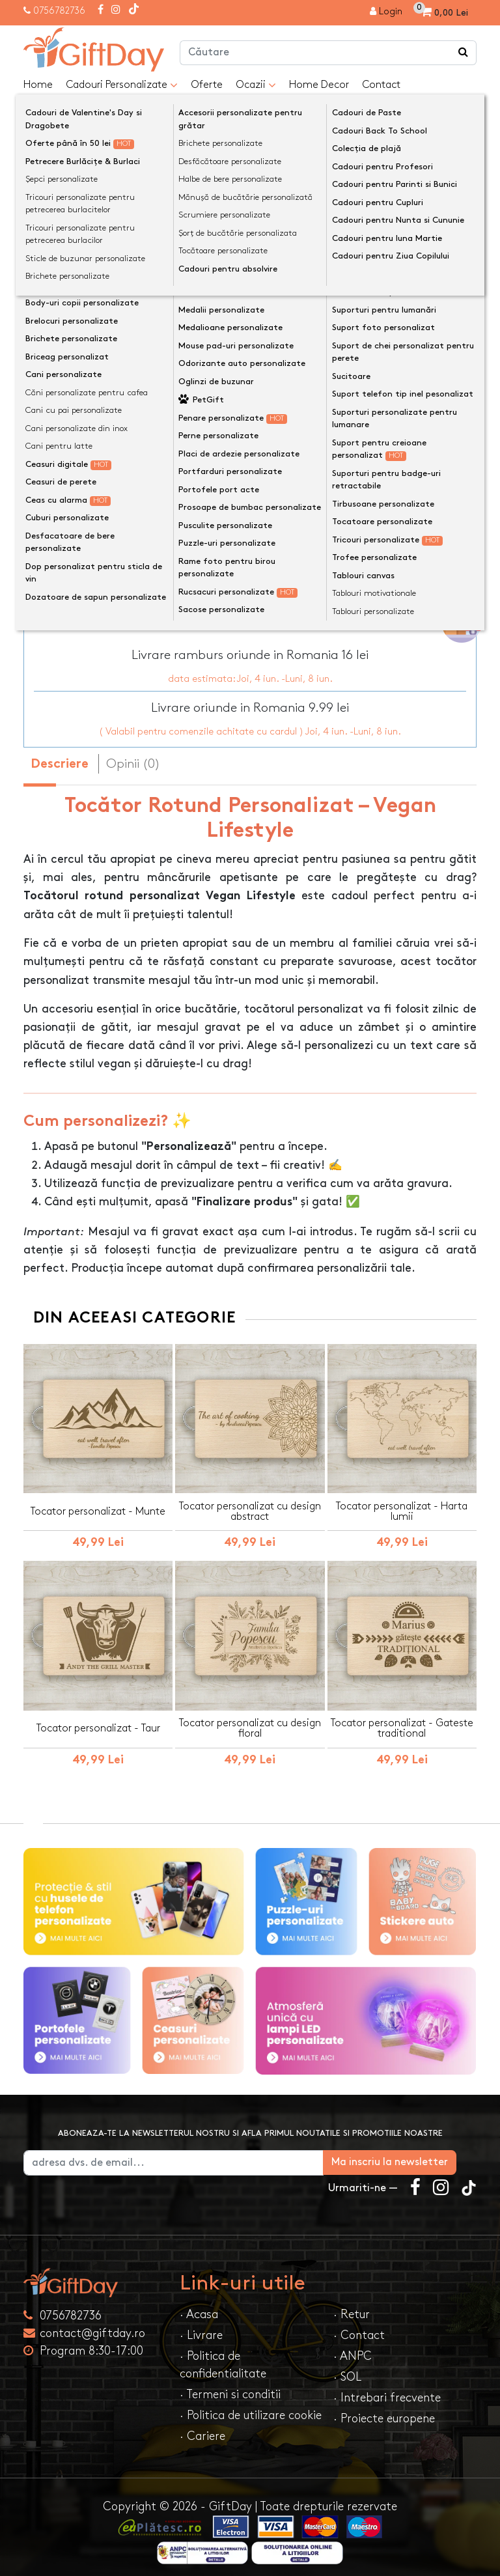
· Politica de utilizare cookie (251, 2407)
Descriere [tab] (60, 757)
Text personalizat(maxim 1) (102, 394)
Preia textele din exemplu (111, 374)
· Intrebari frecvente (387, 2390)
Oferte (207, 85)
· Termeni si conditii (230, 2386)
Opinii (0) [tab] (133, 756)
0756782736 (59, 11)
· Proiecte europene (384, 2410)
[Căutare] (464, 52)
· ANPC (352, 2348)
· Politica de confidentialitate (223, 2357)
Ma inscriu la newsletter (410, 2154)
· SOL (347, 2369)
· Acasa (199, 2306)
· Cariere (202, 2428)
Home (38, 85)
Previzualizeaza (254, 509)
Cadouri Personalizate (122, 85)
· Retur (351, 2306)
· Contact (359, 2327)
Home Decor (319, 85)
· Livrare (201, 2327)
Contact (381, 85)
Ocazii (256, 85)
